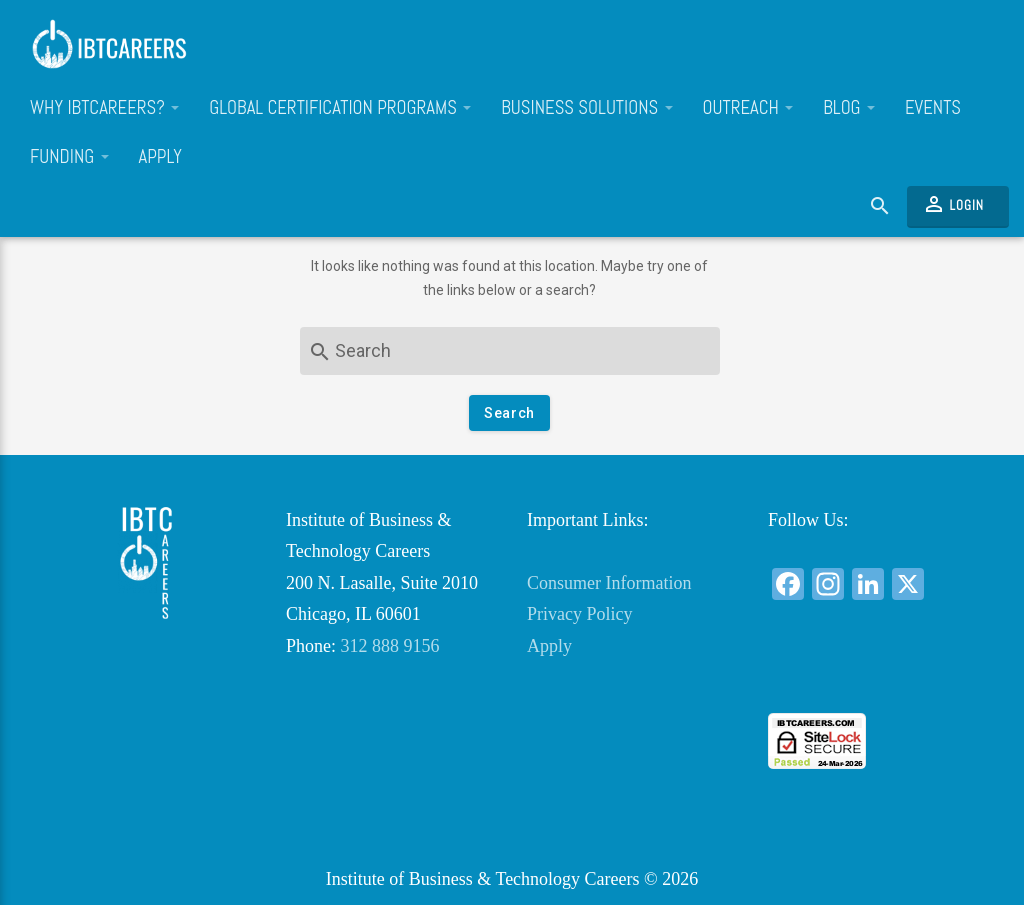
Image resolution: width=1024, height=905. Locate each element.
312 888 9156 (390, 646)
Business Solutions (586, 108)
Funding (69, 157)
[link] (874, 676)
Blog (849, 108)
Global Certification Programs (340, 108)
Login (953, 204)
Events (933, 108)
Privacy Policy (580, 614)
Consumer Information (609, 583)
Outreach (748, 108)
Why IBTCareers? (104, 108)
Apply (160, 157)
